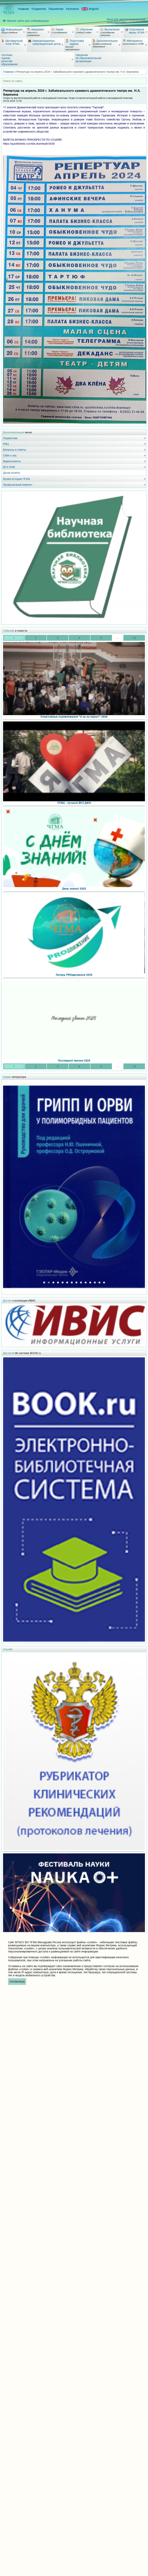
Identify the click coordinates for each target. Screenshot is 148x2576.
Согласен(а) (17, 1981)
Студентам (38, 8)
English (90, 9)
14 (134, 637)
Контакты (72, 8)
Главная (23, 8)
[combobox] (74, 81)
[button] (44, 1281)
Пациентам (56, 8)
